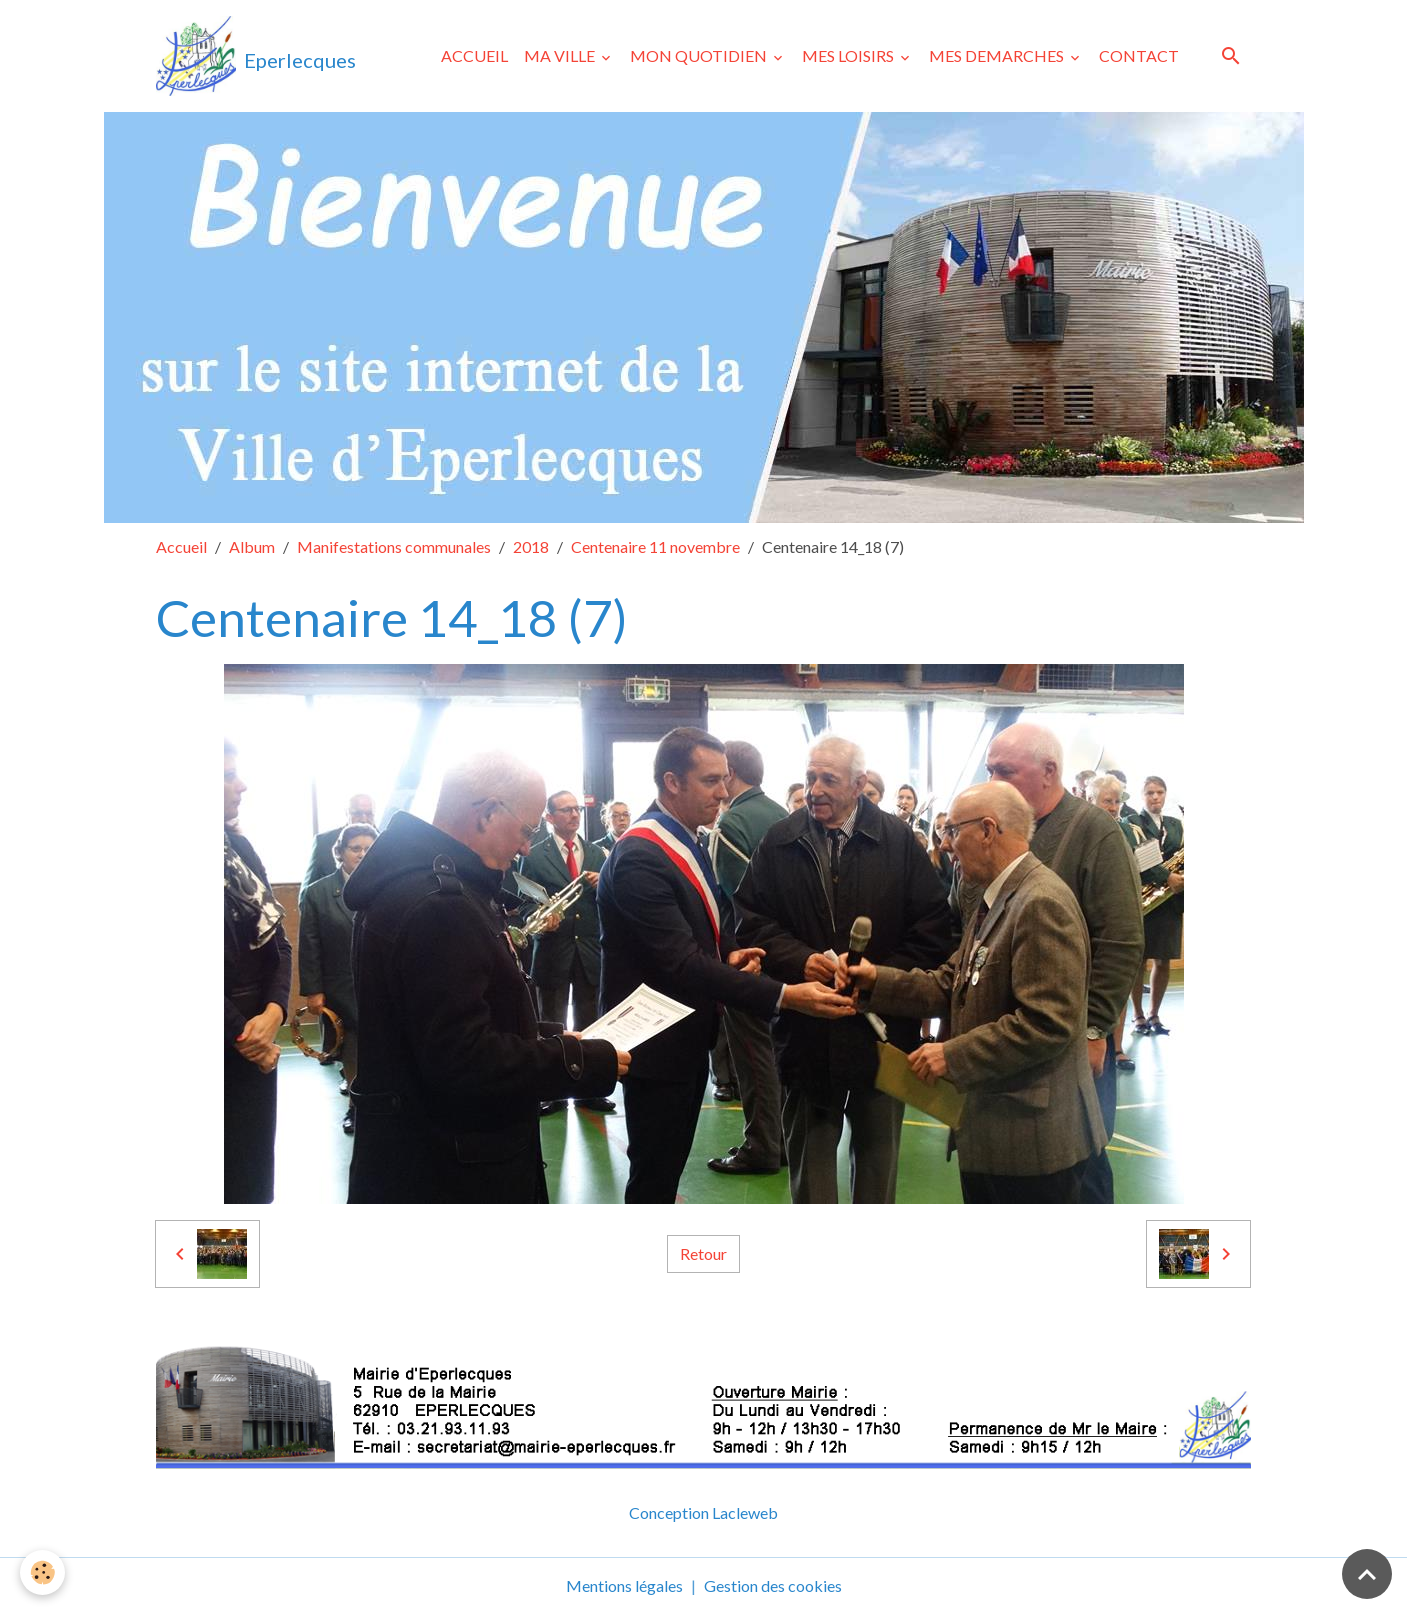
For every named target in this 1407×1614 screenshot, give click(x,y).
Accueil (181, 546)
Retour (703, 1253)
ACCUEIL (474, 55)
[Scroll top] (1367, 1574)
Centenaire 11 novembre (655, 546)
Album (252, 546)
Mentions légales (624, 1585)
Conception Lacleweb (703, 1512)
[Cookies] (42, 1572)
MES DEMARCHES (998, 55)
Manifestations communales (394, 546)
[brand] (256, 56)
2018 (531, 546)
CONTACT (1139, 55)
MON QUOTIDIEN (700, 55)
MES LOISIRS (849, 55)
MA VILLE (561, 55)
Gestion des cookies (773, 1585)
